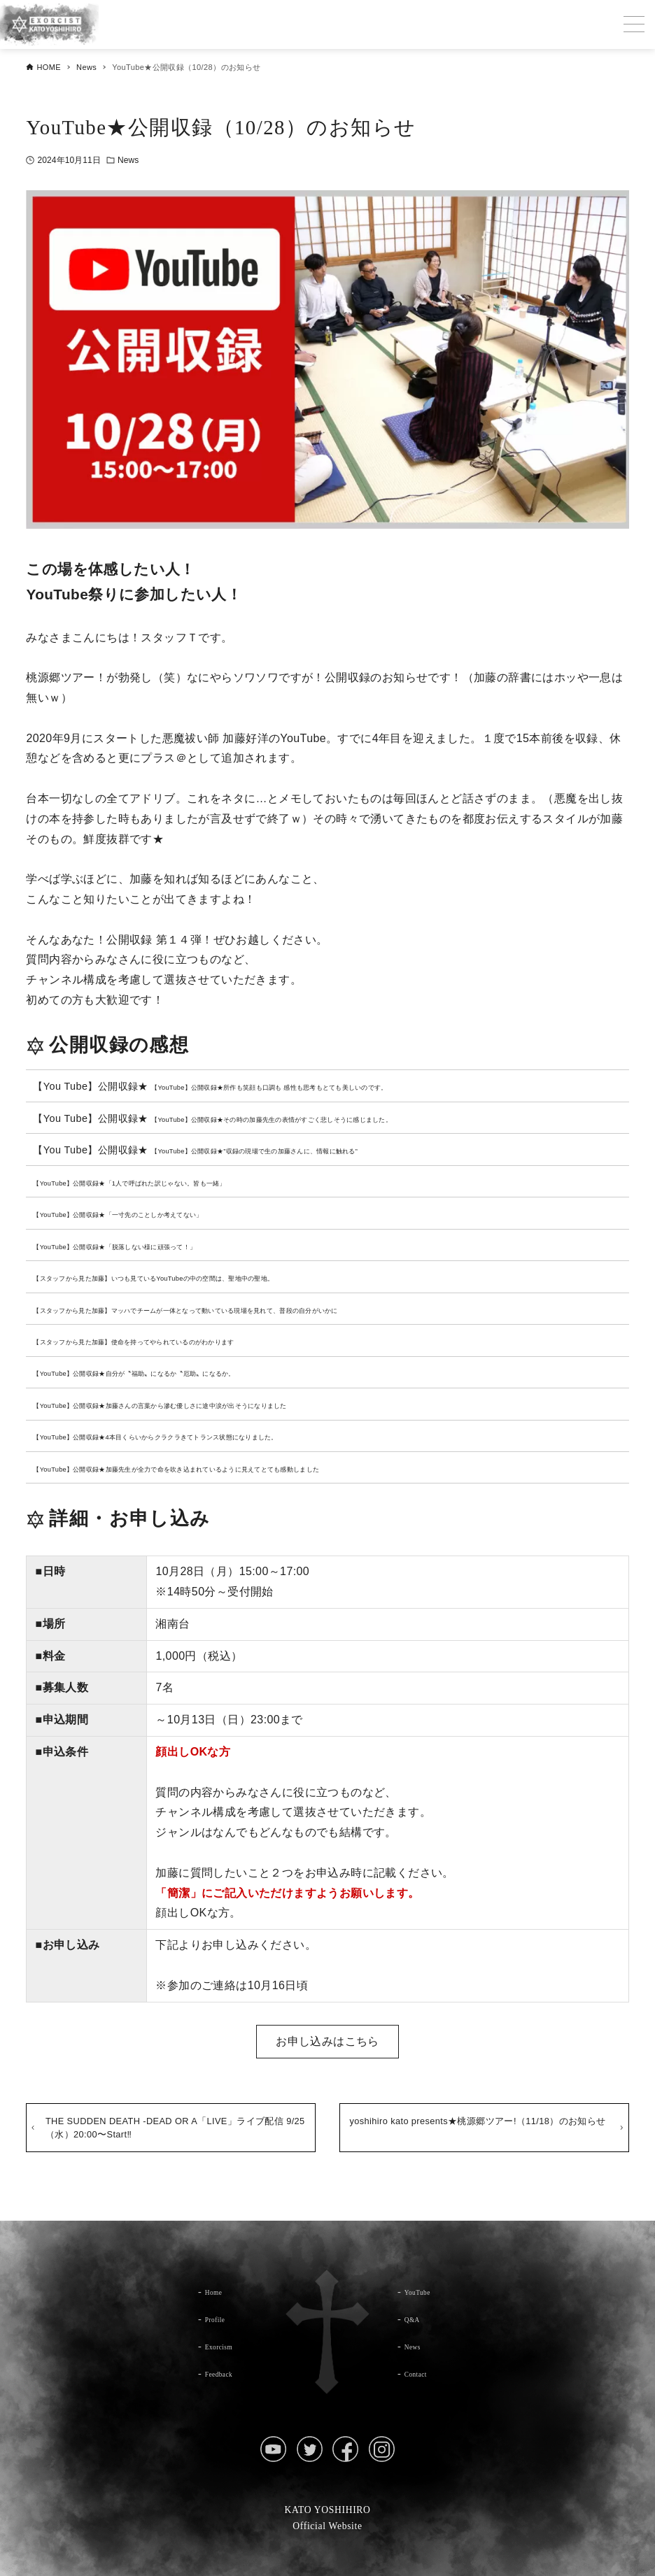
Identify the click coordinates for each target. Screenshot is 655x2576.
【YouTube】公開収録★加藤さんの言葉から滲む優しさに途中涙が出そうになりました (230, 1404)
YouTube (424, 2291)
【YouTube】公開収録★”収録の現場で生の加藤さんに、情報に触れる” (311, 1149)
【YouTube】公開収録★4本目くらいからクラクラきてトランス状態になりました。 (223, 1436)
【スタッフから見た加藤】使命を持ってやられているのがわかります (189, 1340)
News (128, 160)
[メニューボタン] (634, 24)
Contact (421, 2373)
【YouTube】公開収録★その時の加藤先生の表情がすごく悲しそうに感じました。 (338, 1118)
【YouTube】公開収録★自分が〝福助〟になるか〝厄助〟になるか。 (189, 1372)
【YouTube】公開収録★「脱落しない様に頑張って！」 (159, 1245)
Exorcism (226, 2345)
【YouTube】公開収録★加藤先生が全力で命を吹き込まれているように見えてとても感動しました (255, 1468)
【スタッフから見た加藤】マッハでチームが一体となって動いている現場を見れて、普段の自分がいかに (270, 1309)
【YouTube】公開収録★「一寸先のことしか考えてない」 (164, 1213)
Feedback (226, 2373)
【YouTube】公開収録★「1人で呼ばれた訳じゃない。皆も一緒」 (182, 1182)
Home (218, 2291)
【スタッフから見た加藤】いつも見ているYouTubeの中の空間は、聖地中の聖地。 (220, 1277)
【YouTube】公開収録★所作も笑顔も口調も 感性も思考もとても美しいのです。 (335, 1086)
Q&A (416, 2318)
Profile (220, 2318)
